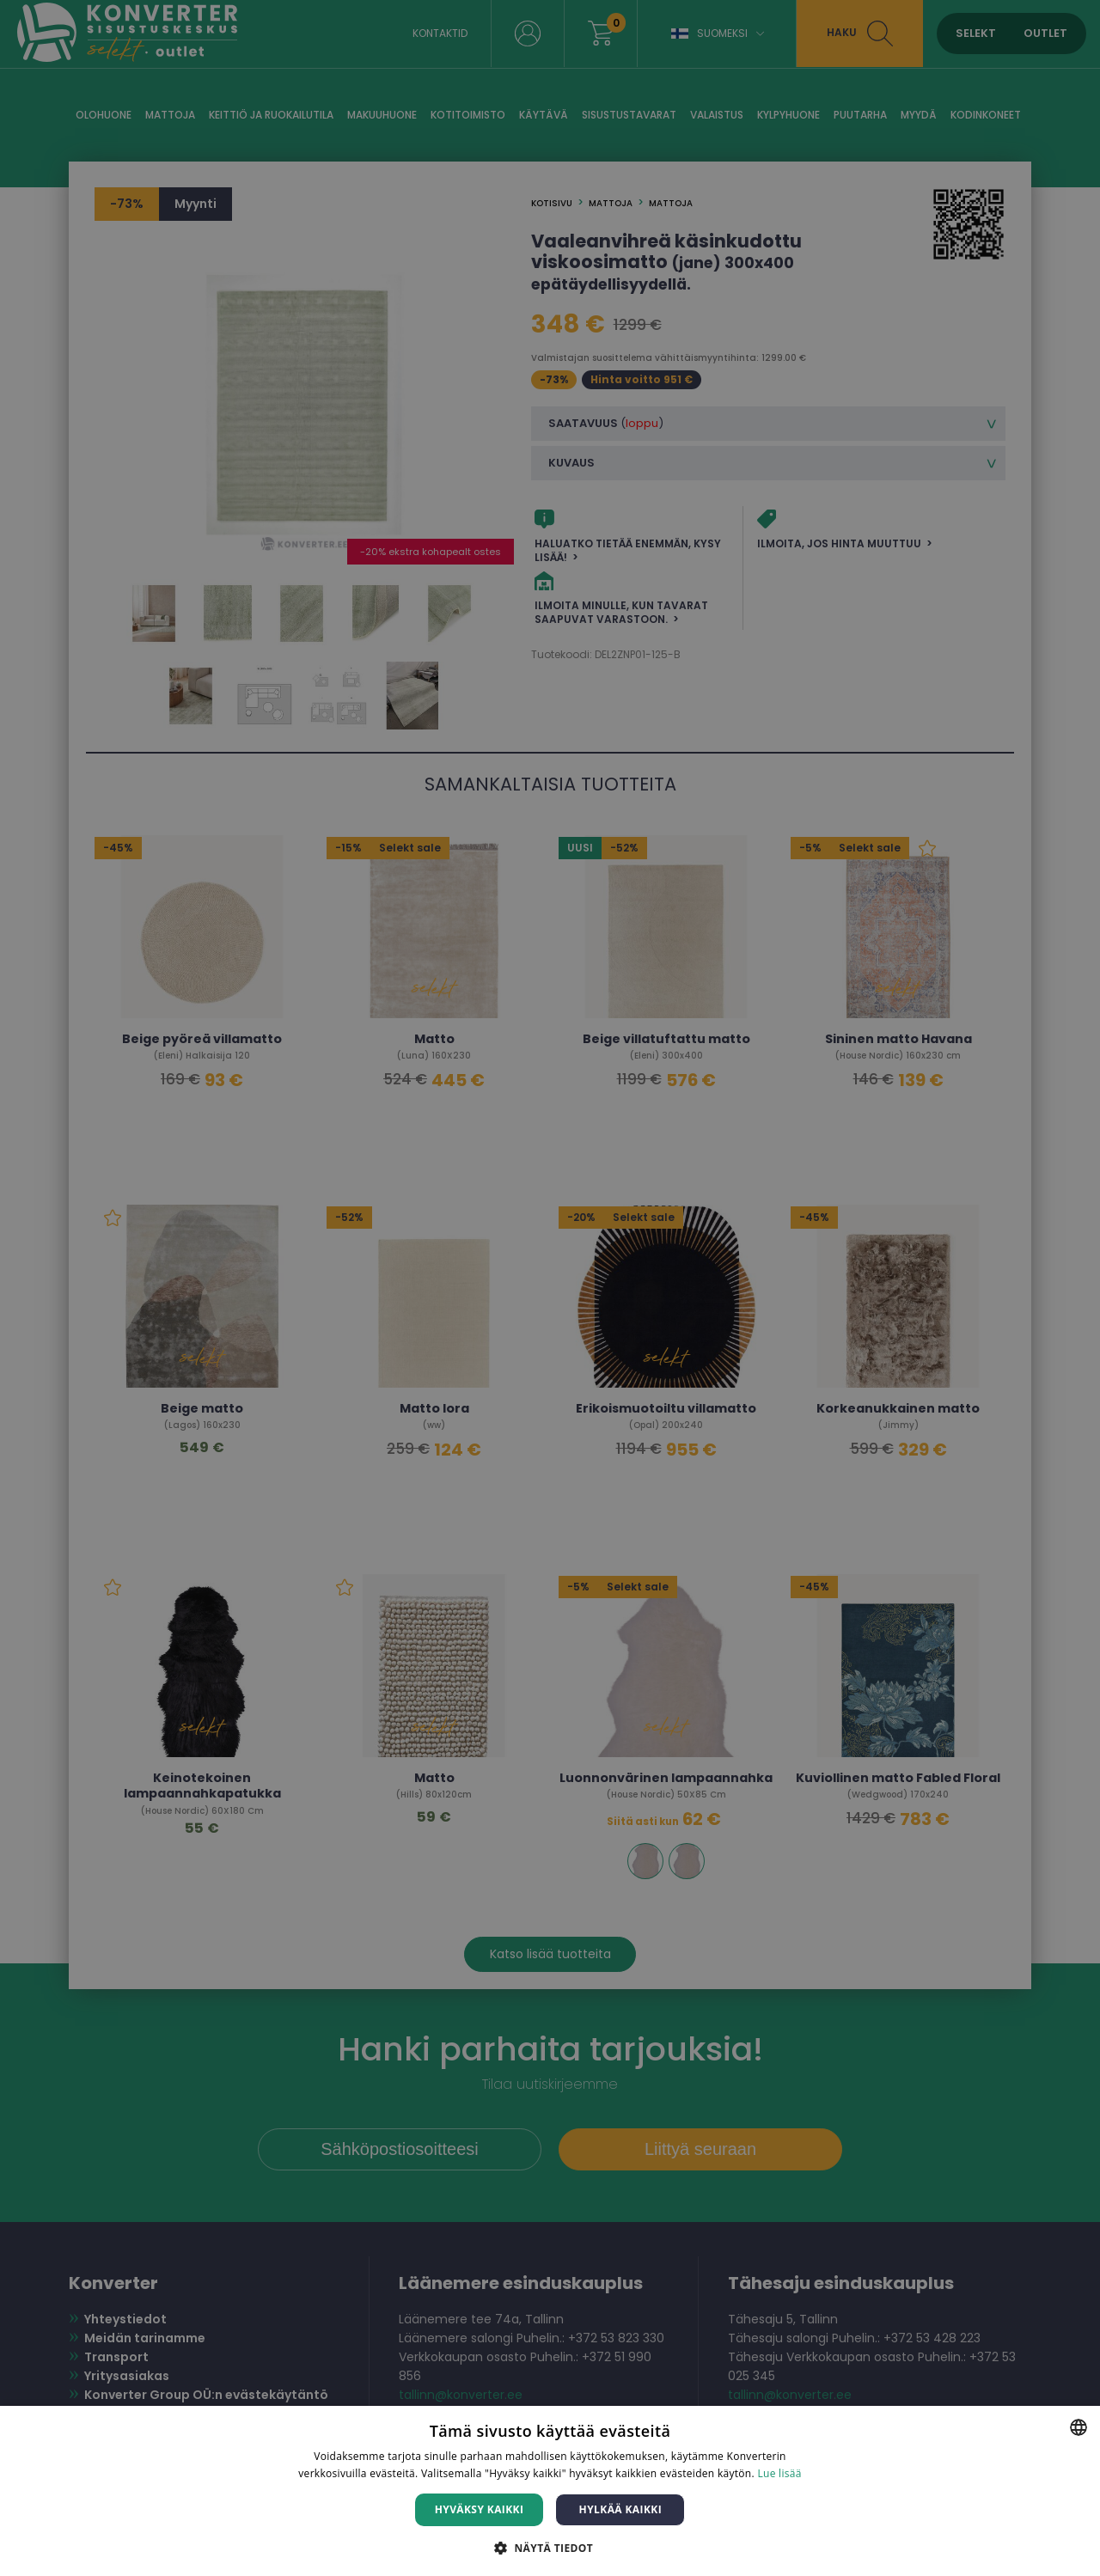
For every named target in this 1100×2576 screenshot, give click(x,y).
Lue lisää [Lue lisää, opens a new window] (779, 2473)
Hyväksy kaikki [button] (479, 2509)
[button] (550, 2547)
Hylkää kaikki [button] (620, 2509)
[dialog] (550, 1288)
